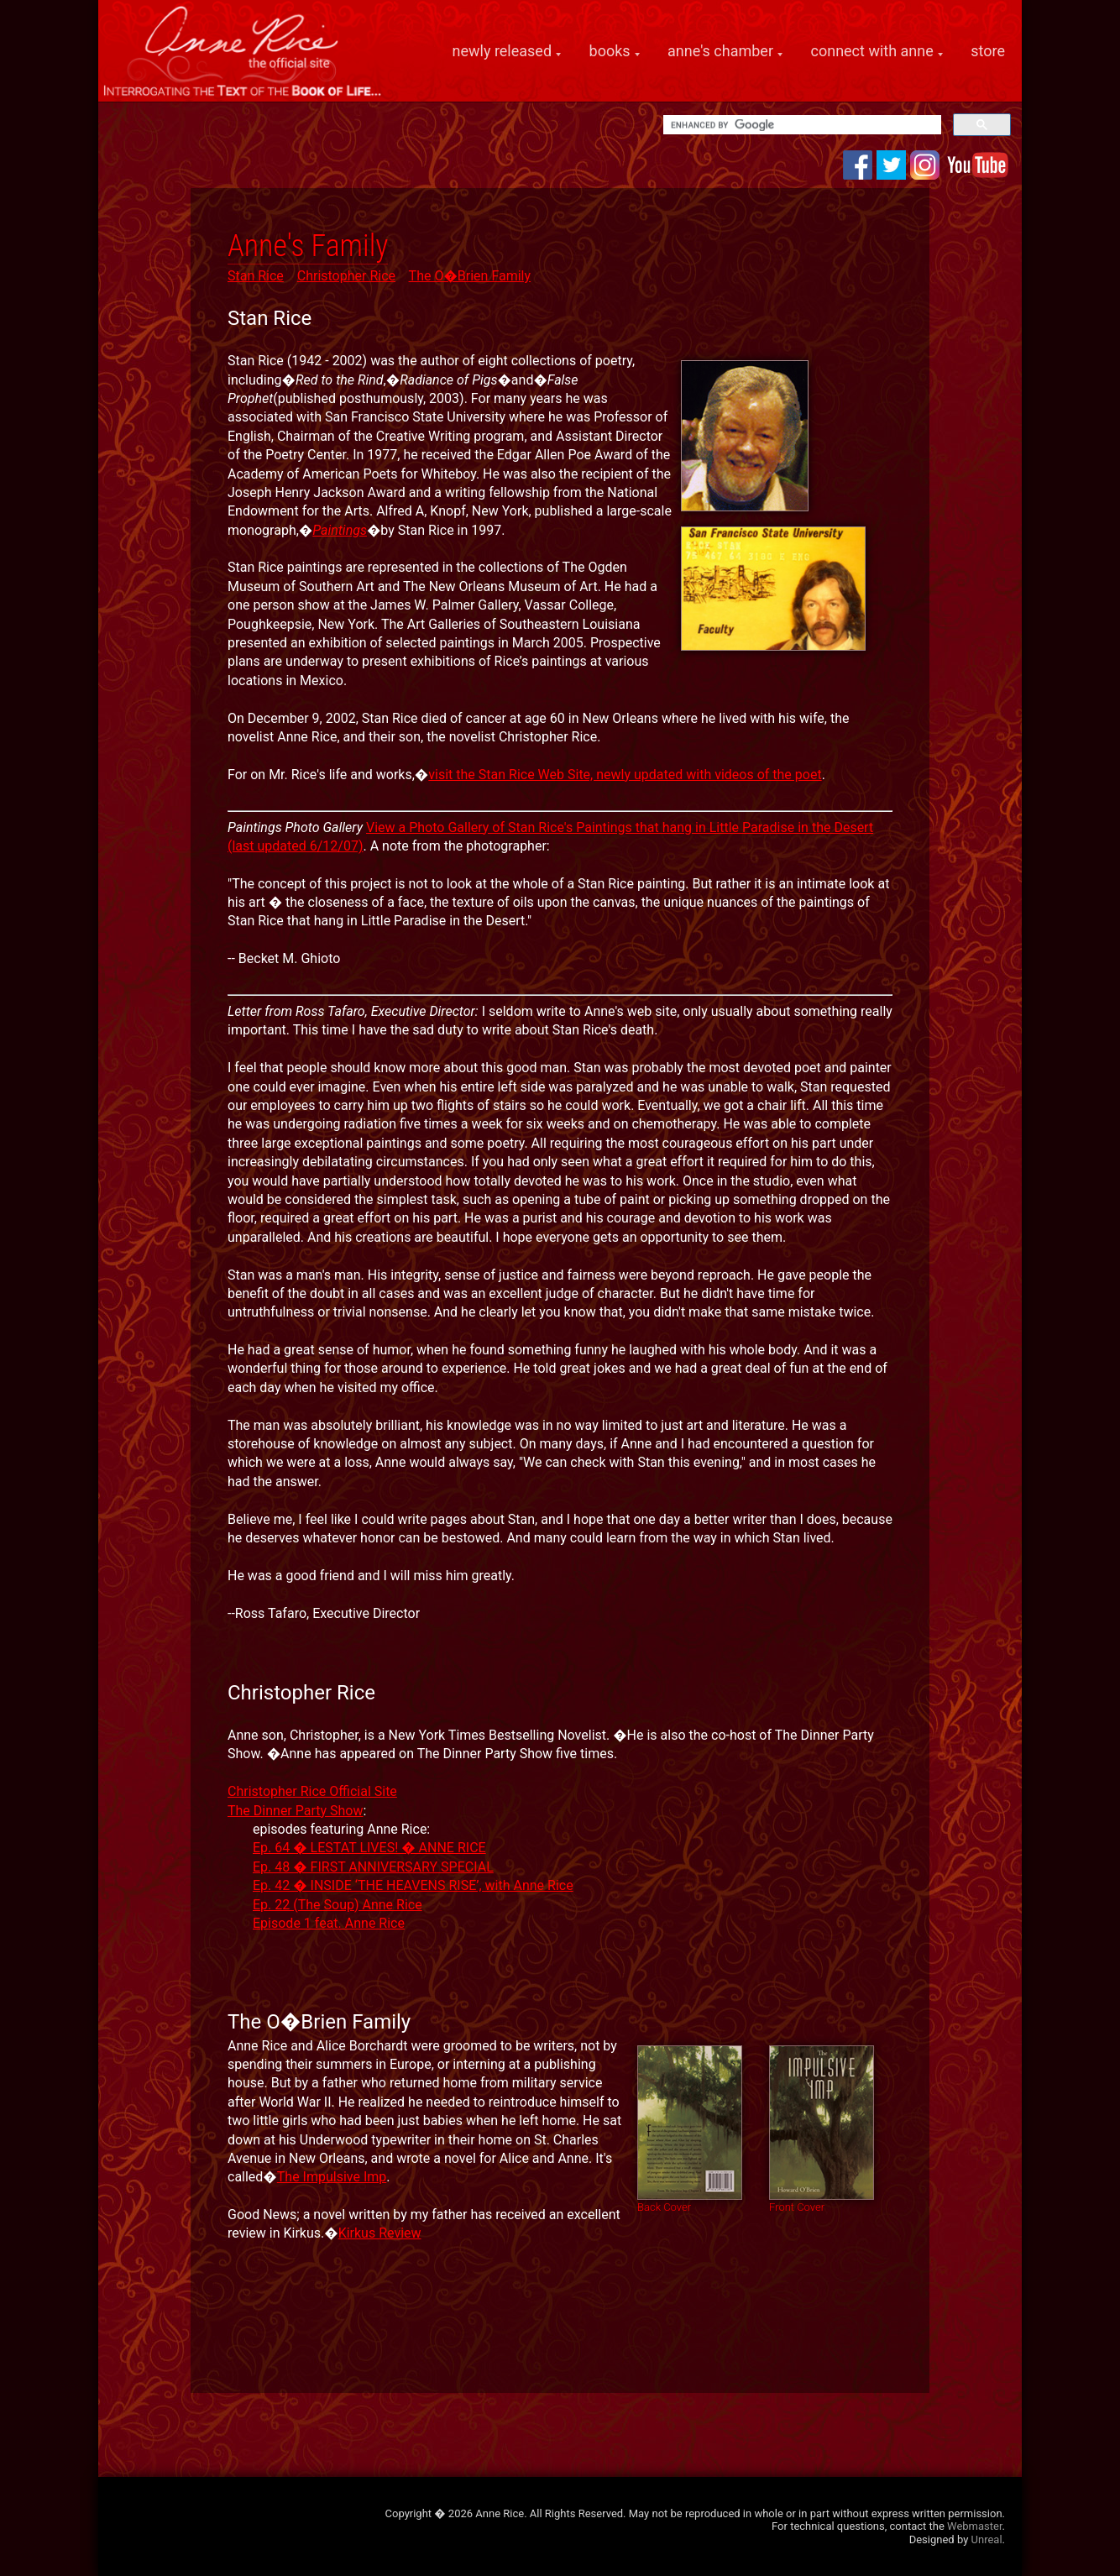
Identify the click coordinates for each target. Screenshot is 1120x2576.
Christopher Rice (346, 276)
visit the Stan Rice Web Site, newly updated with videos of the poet (624, 775)
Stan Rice (256, 276)
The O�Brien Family (470, 276)
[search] (800, 125)
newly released (502, 51)
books (610, 51)
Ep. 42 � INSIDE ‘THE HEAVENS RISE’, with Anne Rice (413, 1885)
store (988, 51)
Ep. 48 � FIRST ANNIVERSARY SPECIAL (373, 1867)
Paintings (339, 530)
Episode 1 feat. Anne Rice (329, 1923)
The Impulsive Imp (332, 2177)
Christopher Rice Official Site (312, 1791)
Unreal (986, 2539)
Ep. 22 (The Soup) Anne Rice (337, 1905)
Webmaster (974, 2526)
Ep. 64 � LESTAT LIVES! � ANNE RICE (369, 1848)
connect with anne (872, 51)
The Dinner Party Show (296, 1811)
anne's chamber (720, 51)
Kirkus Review (379, 2233)
